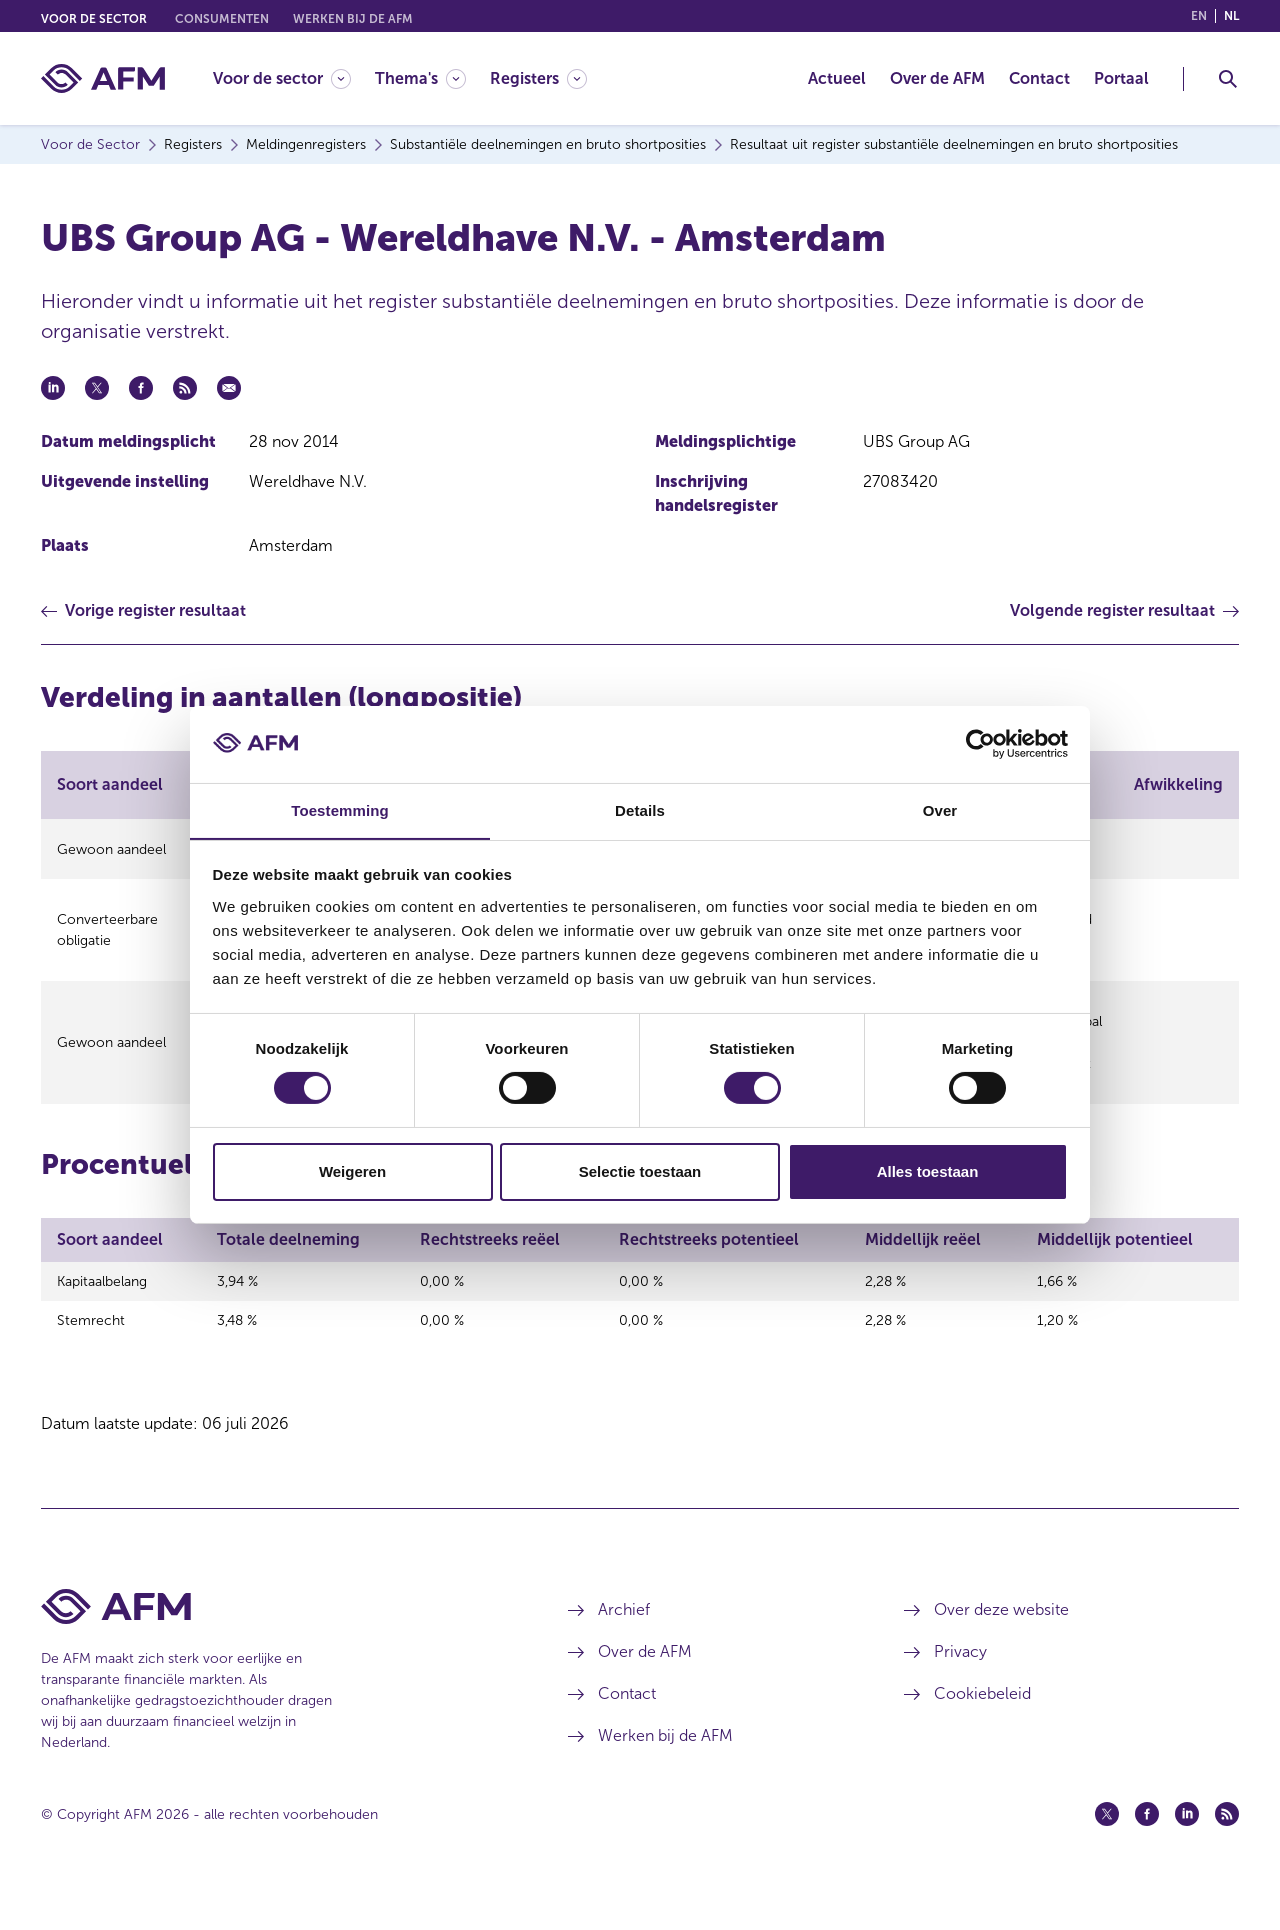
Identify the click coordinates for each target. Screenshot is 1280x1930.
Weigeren (352, 1171)
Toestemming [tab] (340, 809)
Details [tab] (640, 809)
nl (1231, 16)
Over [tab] (940, 809)
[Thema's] (420, 78)
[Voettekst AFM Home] (274, 1645)
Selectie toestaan (640, 1171)
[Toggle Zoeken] (1228, 79)
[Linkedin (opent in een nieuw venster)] (1187, 1853)
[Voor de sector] (282, 78)
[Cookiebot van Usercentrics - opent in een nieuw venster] (980, 744)
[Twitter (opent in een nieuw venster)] (1107, 1853)
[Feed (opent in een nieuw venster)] (1227, 1853)
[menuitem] (294, 78)
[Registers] (538, 78)
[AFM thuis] (103, 78)
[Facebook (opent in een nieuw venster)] (1147, 1853)
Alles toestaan (928, 1171)
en (1199, 16)
